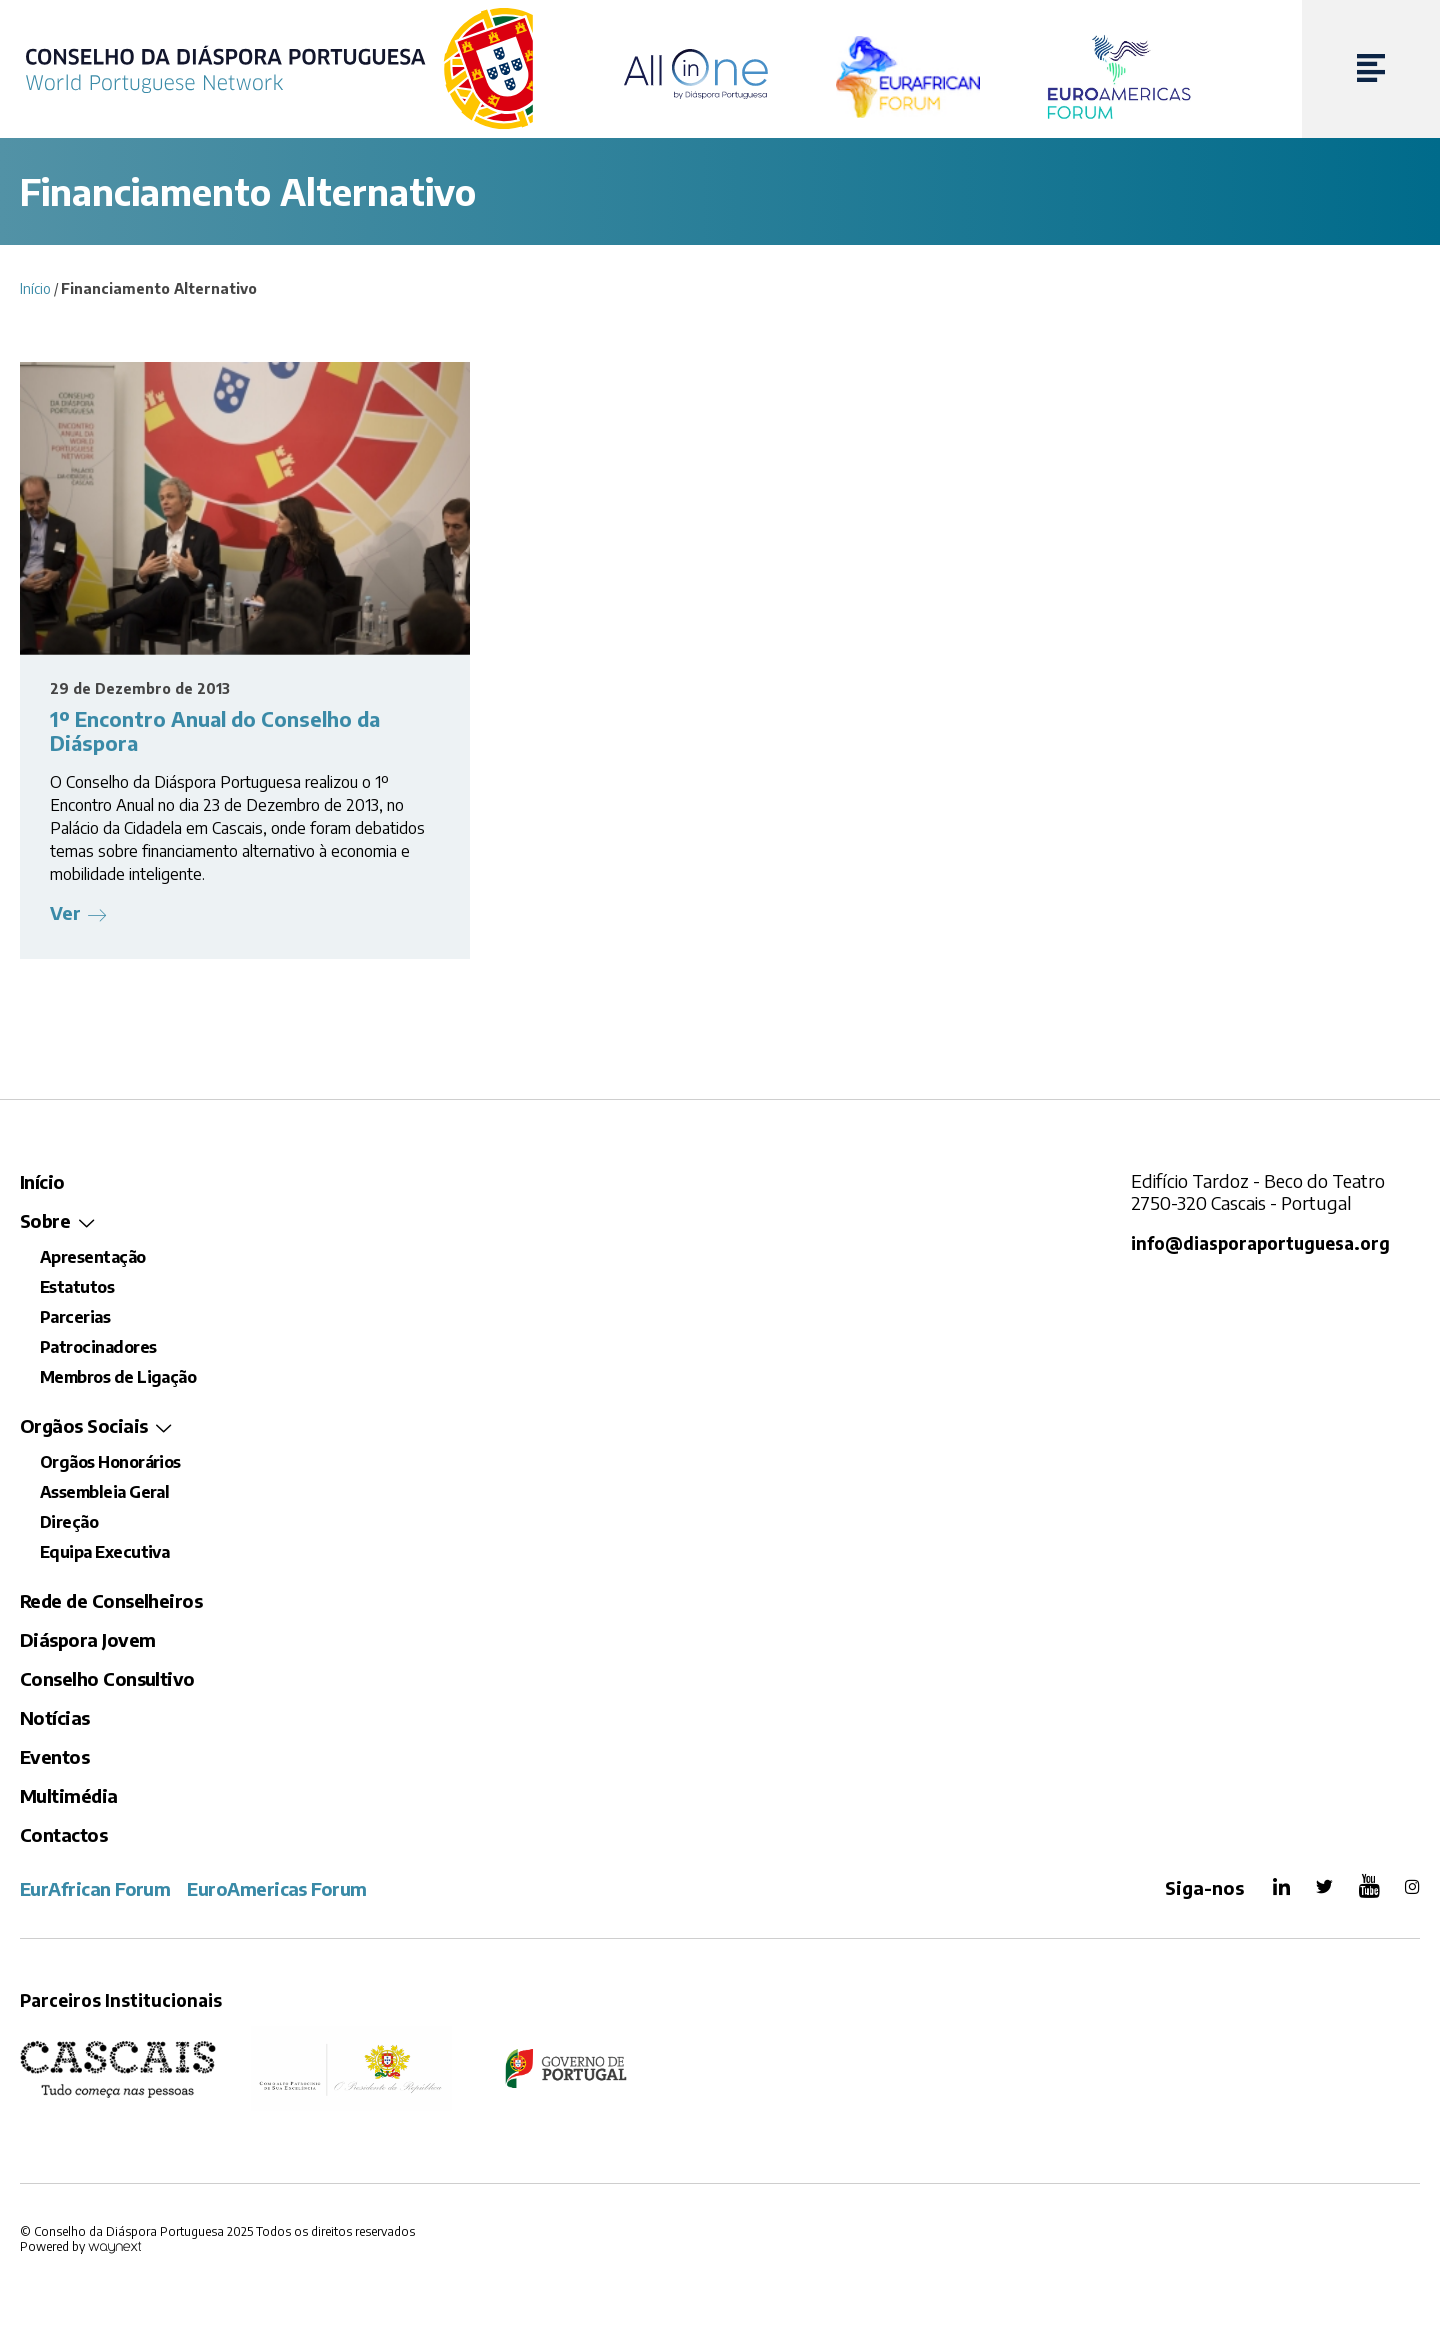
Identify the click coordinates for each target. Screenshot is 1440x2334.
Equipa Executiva (104, 1552)
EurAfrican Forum (95, 1888)
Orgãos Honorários (110, 1462)
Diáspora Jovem (87, 1639)
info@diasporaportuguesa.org (1260, 1243)
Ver (65, 912)
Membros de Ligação (118, 1377)
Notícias (55, 1717)
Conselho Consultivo (107, 1678)
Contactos (63, 1834)
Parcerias (75, 1317)
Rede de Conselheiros (111, 1600)
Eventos (54, 1756)
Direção (69, 1522)
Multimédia (69, 1795)
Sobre (45, 1220)
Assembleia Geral (104, 1492)
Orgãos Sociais (83, 1425)
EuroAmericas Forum (276, 1888)
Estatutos (77, 1287)
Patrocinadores (98, 1347)
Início (35, 288)
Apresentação (93, 1257)
